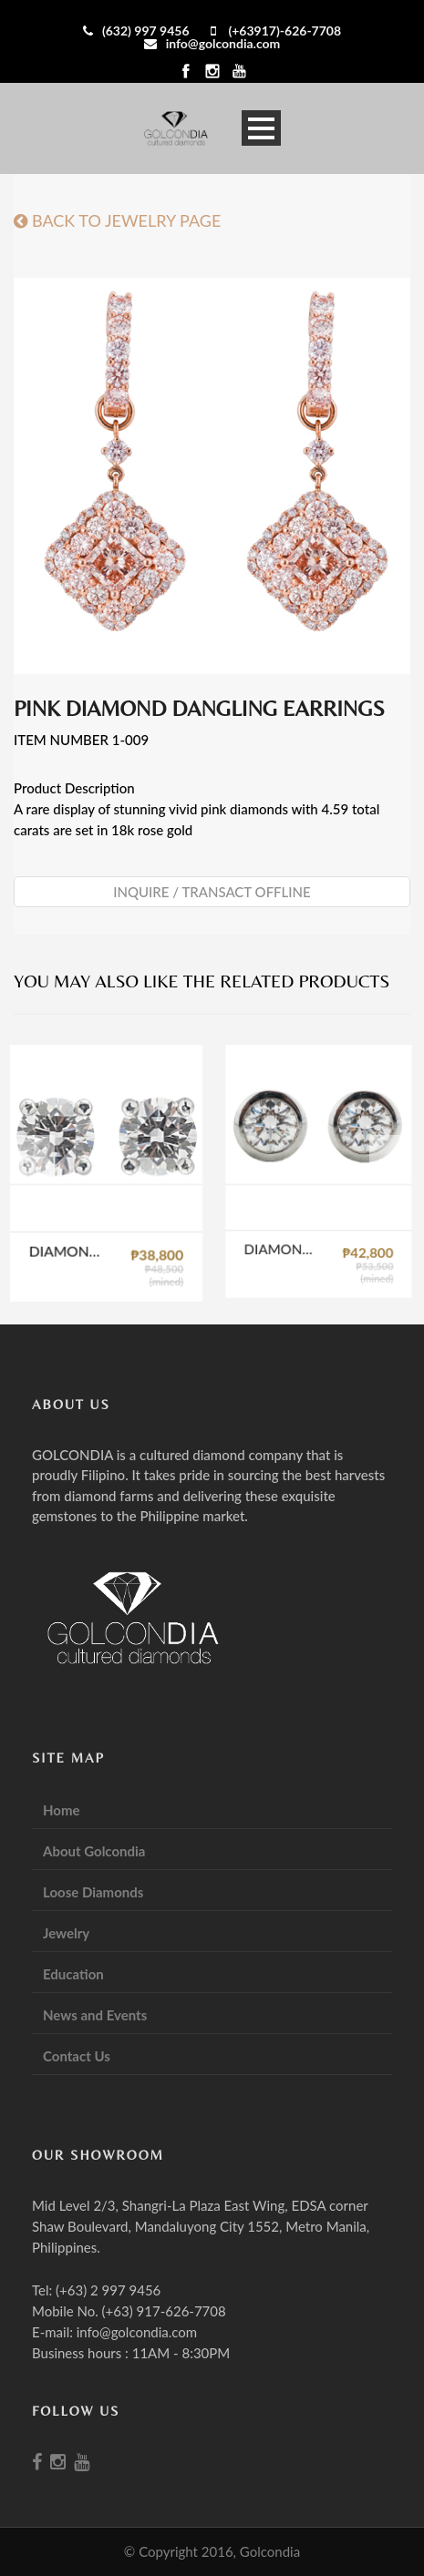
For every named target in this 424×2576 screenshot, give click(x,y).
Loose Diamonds (93, 1892)
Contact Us (76, 2056)
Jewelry (66, 1933)
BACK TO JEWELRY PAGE (117, 220)
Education (73, 1974)
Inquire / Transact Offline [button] (211, 892)
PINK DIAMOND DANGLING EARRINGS (199, 708)
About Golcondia (94, 1851)
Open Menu (261, 128)
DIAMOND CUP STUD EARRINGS (299, 1218)
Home (61, 1810)
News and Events (95, 2015)
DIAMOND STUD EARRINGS (72, 1244)
